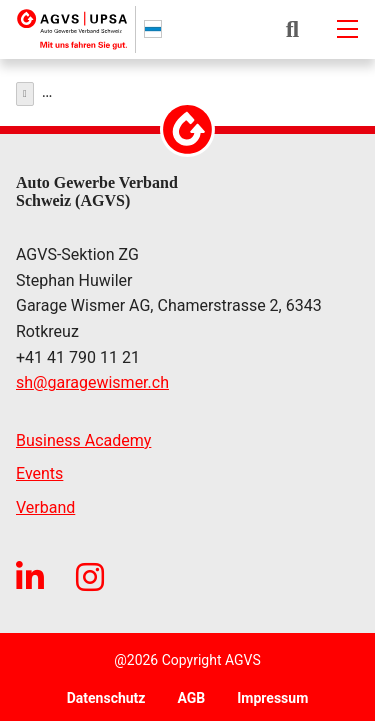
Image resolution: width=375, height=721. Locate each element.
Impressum (272, 693)
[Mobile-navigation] (347, 29)
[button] (292, 29)
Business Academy (83, 435)
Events (39, 468)
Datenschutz (106, 693)
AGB (191, 693)
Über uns (67, 89)
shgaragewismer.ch (92, 378)
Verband (45, 502)
